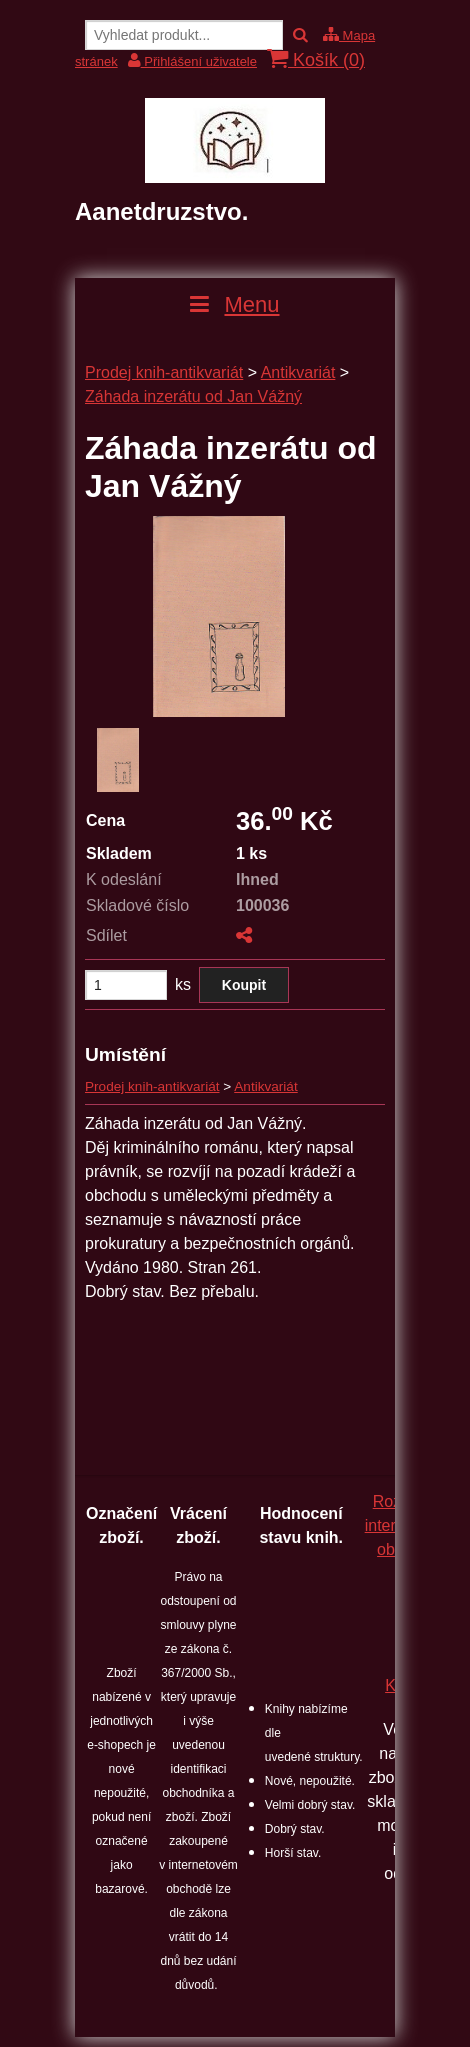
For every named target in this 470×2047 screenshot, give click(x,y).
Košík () (316, 59)
